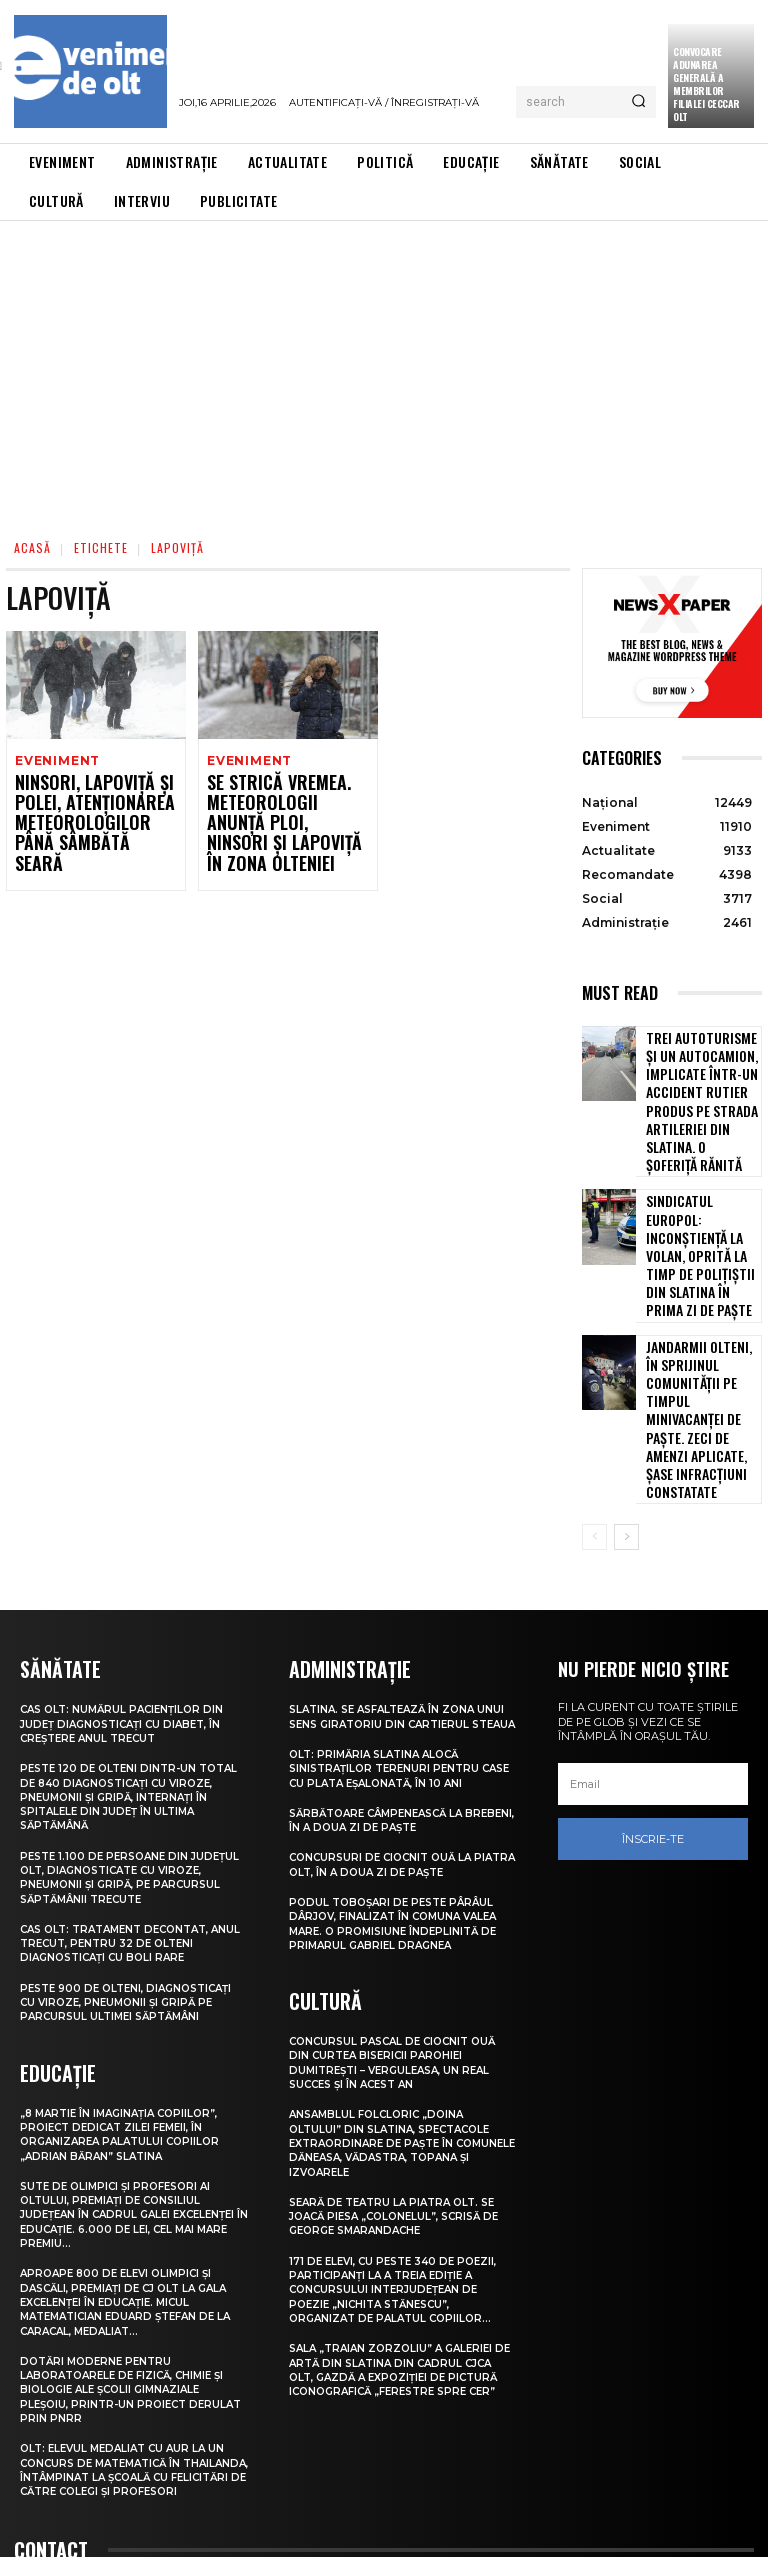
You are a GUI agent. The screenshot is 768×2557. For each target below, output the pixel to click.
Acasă (32, 547)
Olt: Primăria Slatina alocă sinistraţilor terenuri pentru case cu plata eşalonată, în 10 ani (399, 1615)
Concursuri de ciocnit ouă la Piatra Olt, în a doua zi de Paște (395, 1712)
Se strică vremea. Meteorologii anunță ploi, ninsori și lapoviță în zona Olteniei (287, 812)
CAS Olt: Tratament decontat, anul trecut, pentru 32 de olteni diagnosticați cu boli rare (129, 1776)
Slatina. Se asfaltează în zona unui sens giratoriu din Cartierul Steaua (399, 1557)
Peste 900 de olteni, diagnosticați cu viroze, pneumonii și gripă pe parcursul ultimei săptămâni (124, 1842)
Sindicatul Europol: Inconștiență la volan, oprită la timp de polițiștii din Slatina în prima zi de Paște (702, 1182)
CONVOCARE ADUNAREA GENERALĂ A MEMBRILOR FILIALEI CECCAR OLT (706, 84)
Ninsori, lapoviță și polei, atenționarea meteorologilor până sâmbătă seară (88, 812)
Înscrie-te (653, 1674)
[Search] (638, 102)
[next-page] (626, 1373)
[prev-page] (594, 1373)
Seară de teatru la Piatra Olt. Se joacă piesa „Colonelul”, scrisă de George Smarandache (403, 2061)
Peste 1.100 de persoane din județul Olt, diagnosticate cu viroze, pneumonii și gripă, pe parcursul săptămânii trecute (122, 1710)
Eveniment (55, 760)
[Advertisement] (384, 371)
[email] (653, 1619)
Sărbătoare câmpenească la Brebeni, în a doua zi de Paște (384, 1667)
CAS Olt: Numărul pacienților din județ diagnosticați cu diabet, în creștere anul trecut (128, 1557)
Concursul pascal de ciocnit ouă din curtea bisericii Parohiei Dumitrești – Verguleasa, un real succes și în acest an (399, 1908)
